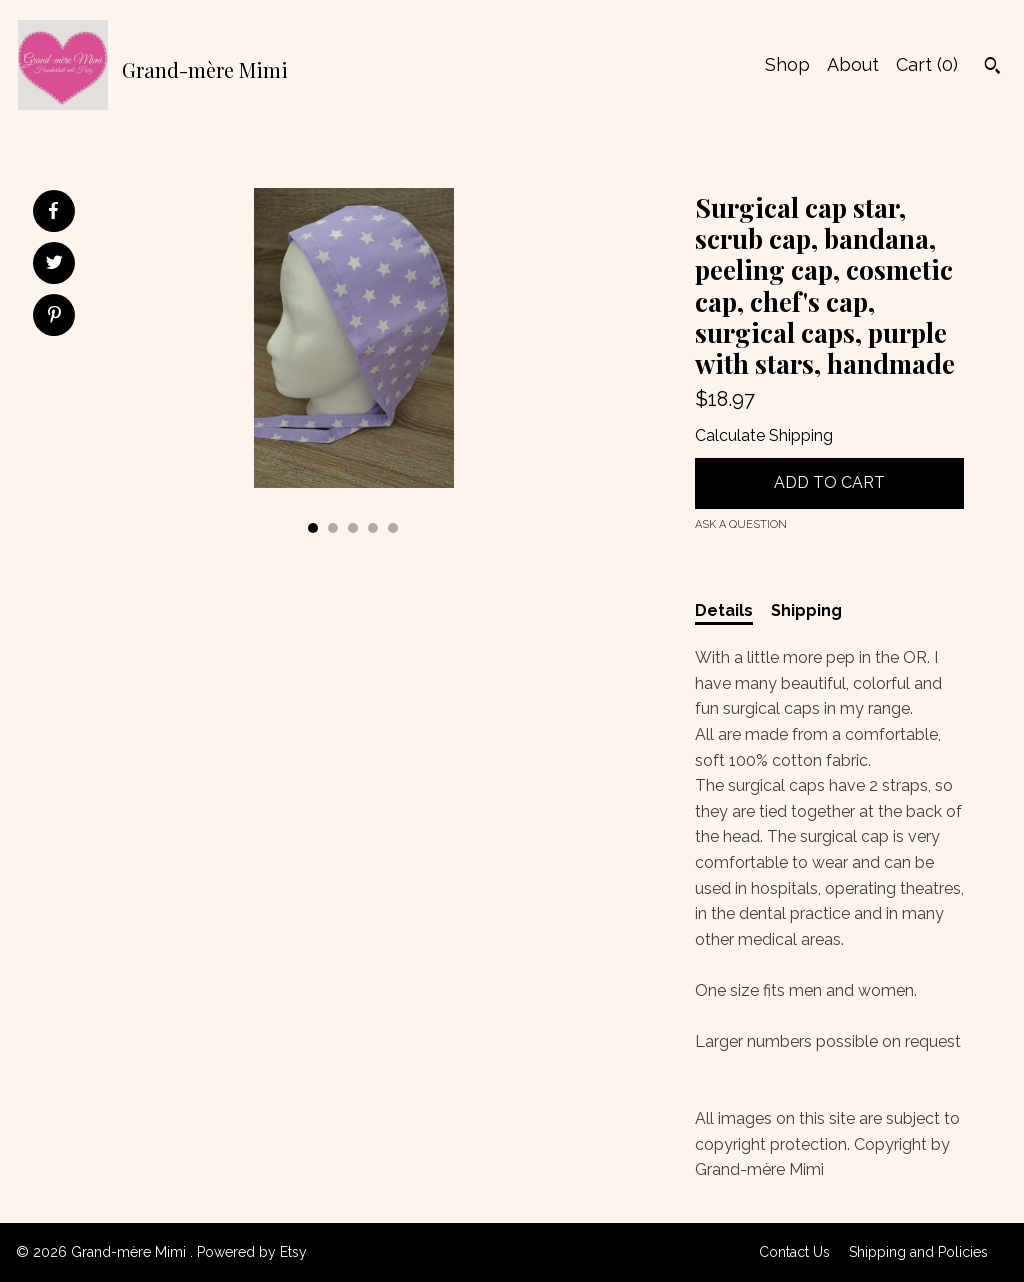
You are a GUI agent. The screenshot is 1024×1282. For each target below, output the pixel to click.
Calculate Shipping (764, 435)
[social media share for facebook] (53, 211)
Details (724, 610)
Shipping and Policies (918, 1252)
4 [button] (373, 528)
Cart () (927, 64)
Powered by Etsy (252, 1252)
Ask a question (741, 524)
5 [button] (393, 528)
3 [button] (353, 528)
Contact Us (794, 1252)
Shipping (806, 610)
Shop (787, 64)
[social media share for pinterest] (54, 317)
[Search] (992, 68)
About (853, 64)
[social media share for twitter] (54, 265)
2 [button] (333, 528)
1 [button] (313, 528)
